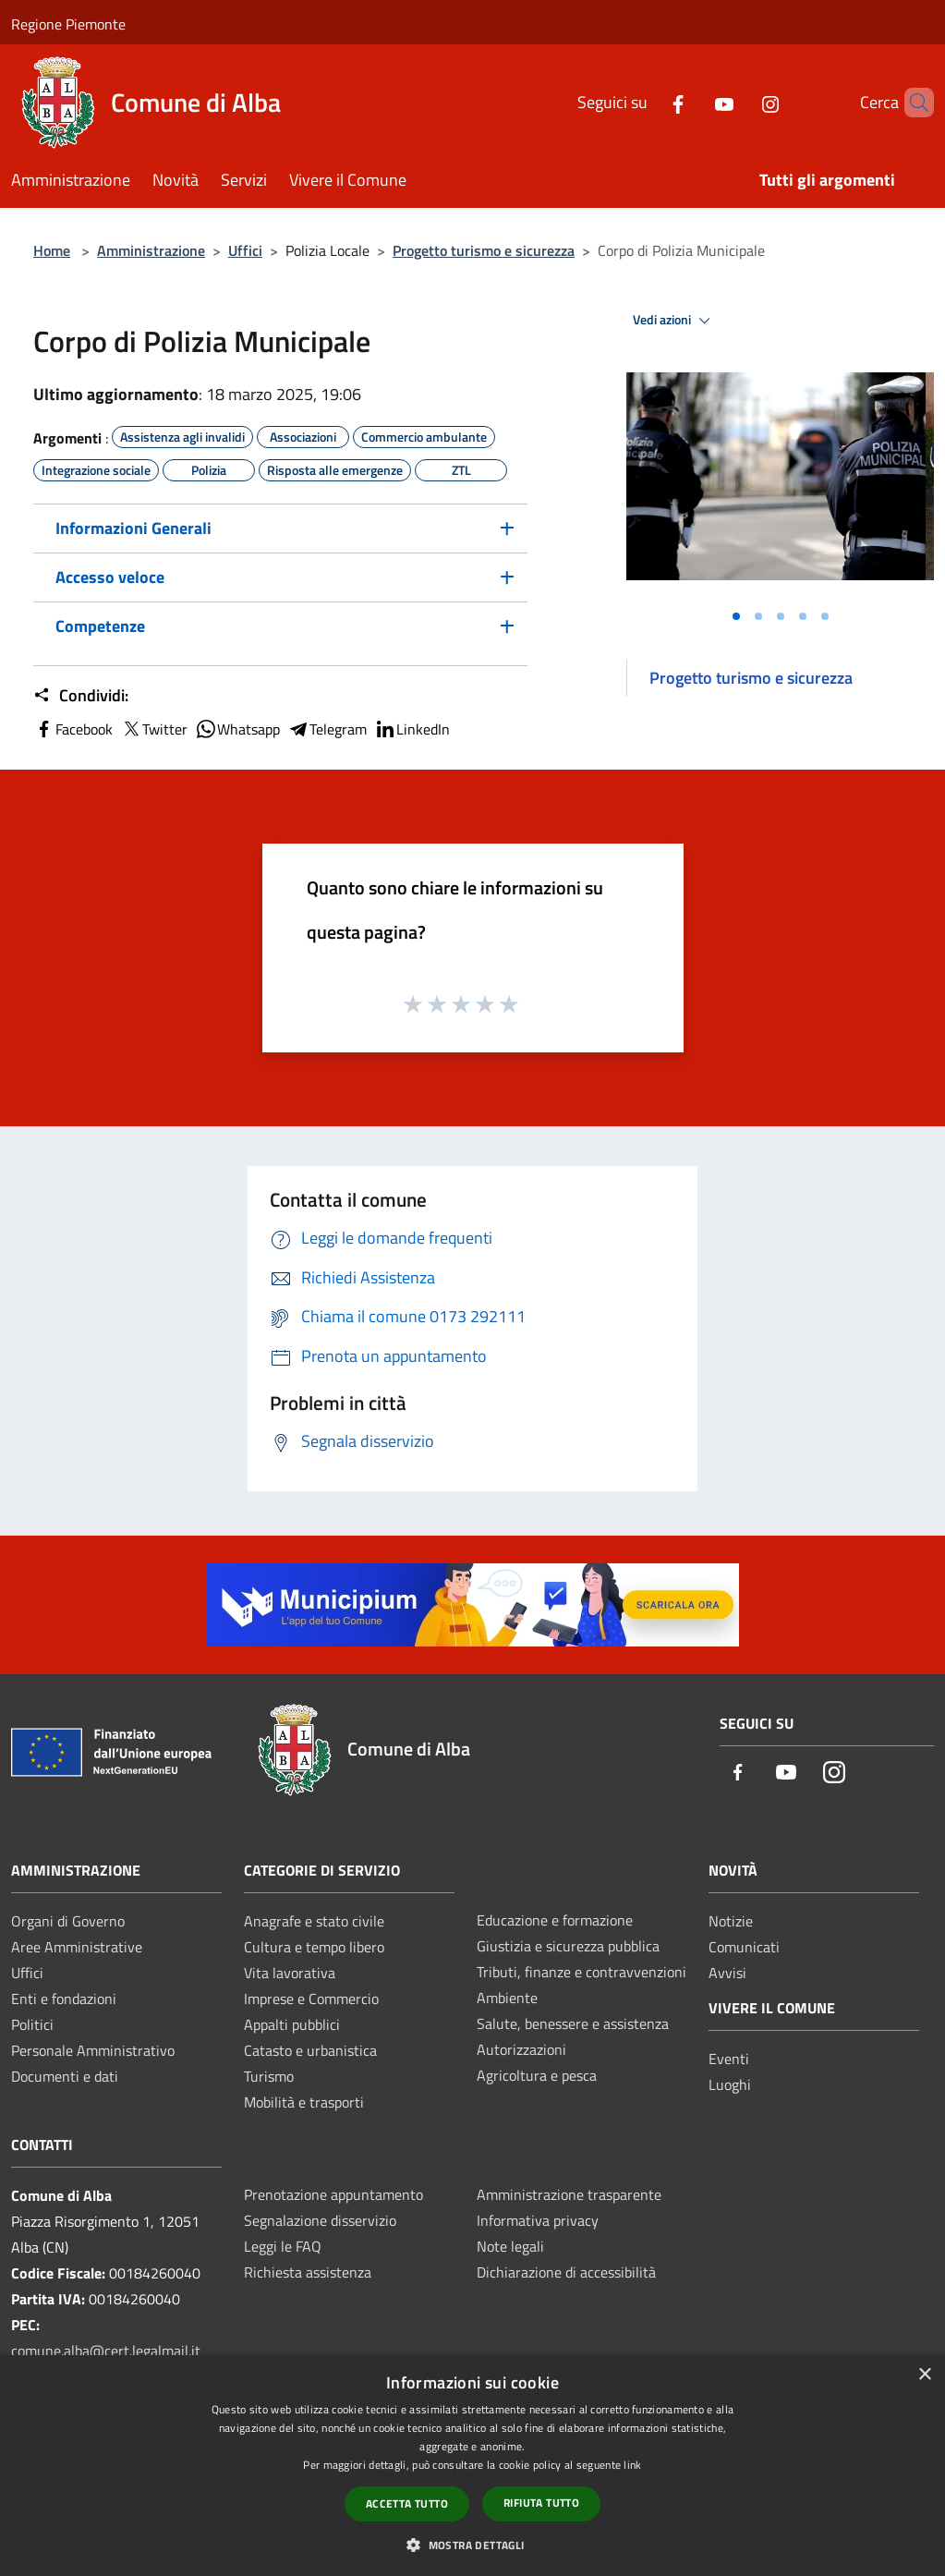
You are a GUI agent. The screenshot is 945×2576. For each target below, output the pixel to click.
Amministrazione (151, 250)
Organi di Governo (68, 1921)
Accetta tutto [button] (407, 2503)
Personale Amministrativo (93, 2050)
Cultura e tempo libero (314, 1947)
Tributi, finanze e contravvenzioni (581, 1972)
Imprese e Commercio (311, 1998)
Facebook (73, 729)
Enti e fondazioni (63, 1998)
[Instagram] (739, 102)
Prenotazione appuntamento (333, 2194)
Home (51, 250)
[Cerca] (912, 102)
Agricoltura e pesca (537, 2075)
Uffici (245, 250)
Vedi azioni (674, 321)
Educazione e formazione (555, 1920)
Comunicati (744, 1947)
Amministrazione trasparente (569, 2194)
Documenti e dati (64, 2076)
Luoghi (730, 2084)
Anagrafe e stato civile (314, 1921)
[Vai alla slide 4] (802, 616)
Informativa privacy (538, 2220)
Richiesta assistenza (307, 2272)
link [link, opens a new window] (632, 2464)
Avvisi (727, 1973)
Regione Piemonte (68, 24)
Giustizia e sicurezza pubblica (568, 1946)
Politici (32, 2024)
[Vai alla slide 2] (758, 616)
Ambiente (507, 1998)
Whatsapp (237, 729)
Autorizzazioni (521, 2049)
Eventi (729, 2058)
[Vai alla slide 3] (780, 616)
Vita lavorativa (289, 1973)
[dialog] (472, 2465)
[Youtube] (692, 102)
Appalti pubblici (292, 2024)
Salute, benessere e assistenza (573, 2023)
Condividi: (80, 696)
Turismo (269, 2076)
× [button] (924, 2375)
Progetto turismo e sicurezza (484, 250)
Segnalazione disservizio (320, 2220)
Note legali (510, 2246)
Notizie (731, 1921)
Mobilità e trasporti (304, 2102)
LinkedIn (412, 729)
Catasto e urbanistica (310, 2050)
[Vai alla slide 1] (736, 616)
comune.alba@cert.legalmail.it (105, 2350)
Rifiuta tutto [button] (541, 2502)
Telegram (327, 729)
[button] (472, 2544)
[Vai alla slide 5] (825, 616)
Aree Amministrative (76, 1947)
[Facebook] (646, 102)
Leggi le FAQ (282, 2246)
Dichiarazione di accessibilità (566, 2272)
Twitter (154, 729)
